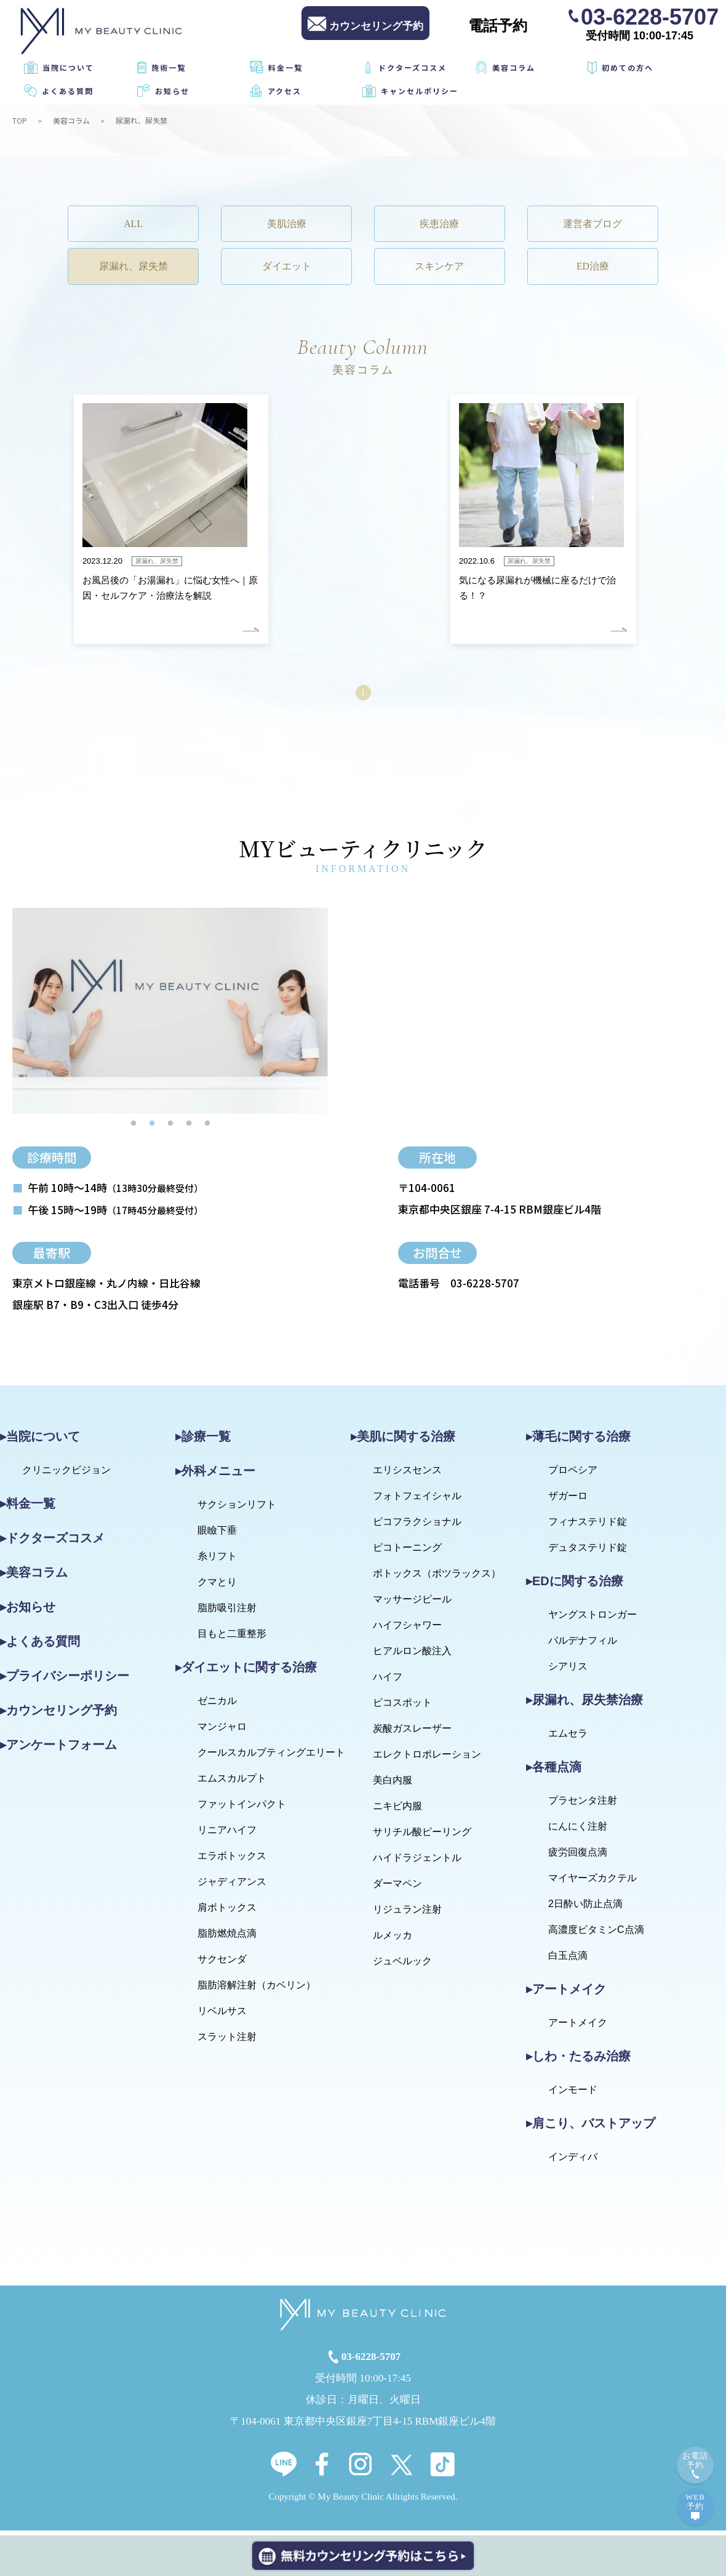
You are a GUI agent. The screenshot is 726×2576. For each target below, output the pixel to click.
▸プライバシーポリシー (64, 1681)
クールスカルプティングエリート (271, 1758)
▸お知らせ (27, 1612)
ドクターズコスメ (412, 67)
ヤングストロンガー (592, 1620)
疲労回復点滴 (577, 1857)
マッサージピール (412, 1604)
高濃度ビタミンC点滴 (596, 1935)
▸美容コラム (34, 1578)
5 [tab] (207, 1128)
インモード (572, 2095)
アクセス (284, 91)
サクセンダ (222, 1964)
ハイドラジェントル (417, 1863)
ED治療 (587, 270)
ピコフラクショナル (417, 1527)
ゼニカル (217, 1706)
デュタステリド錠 (587, 1553)
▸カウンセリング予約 (58, 1715)
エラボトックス (231, 1861)
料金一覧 (285, 67)
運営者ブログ (587, 225)
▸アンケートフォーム (58, 1750)
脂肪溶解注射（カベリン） (256, 1990)
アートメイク (577, 2028)
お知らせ (172, 91)
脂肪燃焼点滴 (227, 1939)
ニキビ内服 (397, 1811)
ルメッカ (392, 1940)
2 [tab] (152, 1128)
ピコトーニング (407, 1553)
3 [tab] (170, 1128)
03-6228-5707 (650, 16)
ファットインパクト (241, 1809)
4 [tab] (189, 1128)
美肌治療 (288, 225)
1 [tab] (133, 1128)
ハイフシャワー (407, 1630)
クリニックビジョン (66, 1475)
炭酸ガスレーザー (412, 1734)
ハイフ (387, 1682)
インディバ (572, 2162)
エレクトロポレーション (427, 1759)
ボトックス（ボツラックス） (437, 1579)
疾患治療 (438, 225)
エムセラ (568, 1739)
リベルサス (222, 2016)
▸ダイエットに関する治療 (246, 1672)
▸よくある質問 (40, 1647)
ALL (138, 225)
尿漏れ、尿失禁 (138, 270)
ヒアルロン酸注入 (412, 1656)
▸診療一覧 (203, 1442)
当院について (68, 67)
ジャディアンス (231, 1887)
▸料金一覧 (27, 1509)
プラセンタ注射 (582, 1806)
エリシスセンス (407, 1475)
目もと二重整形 (231, 1639)
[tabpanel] (170, 1016)
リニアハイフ (227, 1835)
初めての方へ (627, 67)
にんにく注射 (577, 1831)
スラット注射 (227, 2042)
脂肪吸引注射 (227, 1613)
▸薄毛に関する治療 (578, 1442)
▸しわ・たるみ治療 (578, 2061)
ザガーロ (568, 1501)
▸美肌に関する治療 (403, 1442)
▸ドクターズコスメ (52, 1543)
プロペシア (572, 1475)
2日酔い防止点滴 (585, 1909)
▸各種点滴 (553, 1772)
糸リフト (217, 1561)
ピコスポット (402, 1708)
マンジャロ (222, 1732)
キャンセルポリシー (419, 91)
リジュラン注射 (407, 1915)
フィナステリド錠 (587, 1527)
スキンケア (438, 270)
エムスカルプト (231, 1783)
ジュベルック (402, 1966)
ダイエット (288, 270)
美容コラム (513, 67)
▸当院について (40, 1442)
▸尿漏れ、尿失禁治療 (584, 1705)
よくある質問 (68, 91)
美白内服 (392, 1785)
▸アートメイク (566, 1994)
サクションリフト (236, 1510)
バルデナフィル (582, 1646)
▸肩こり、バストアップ (590, 2128)
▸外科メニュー (215, 1476)
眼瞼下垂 (217, 1535)
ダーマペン (397, 1889)
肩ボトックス (227, 1913)
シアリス (568, 1671)
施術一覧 (168, 67)
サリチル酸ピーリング (422, 1837)
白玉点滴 (568, 1961)
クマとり (217, 1587)
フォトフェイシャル (417, 1501)
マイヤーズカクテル (592, 1883)
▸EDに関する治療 (574, 1586)
